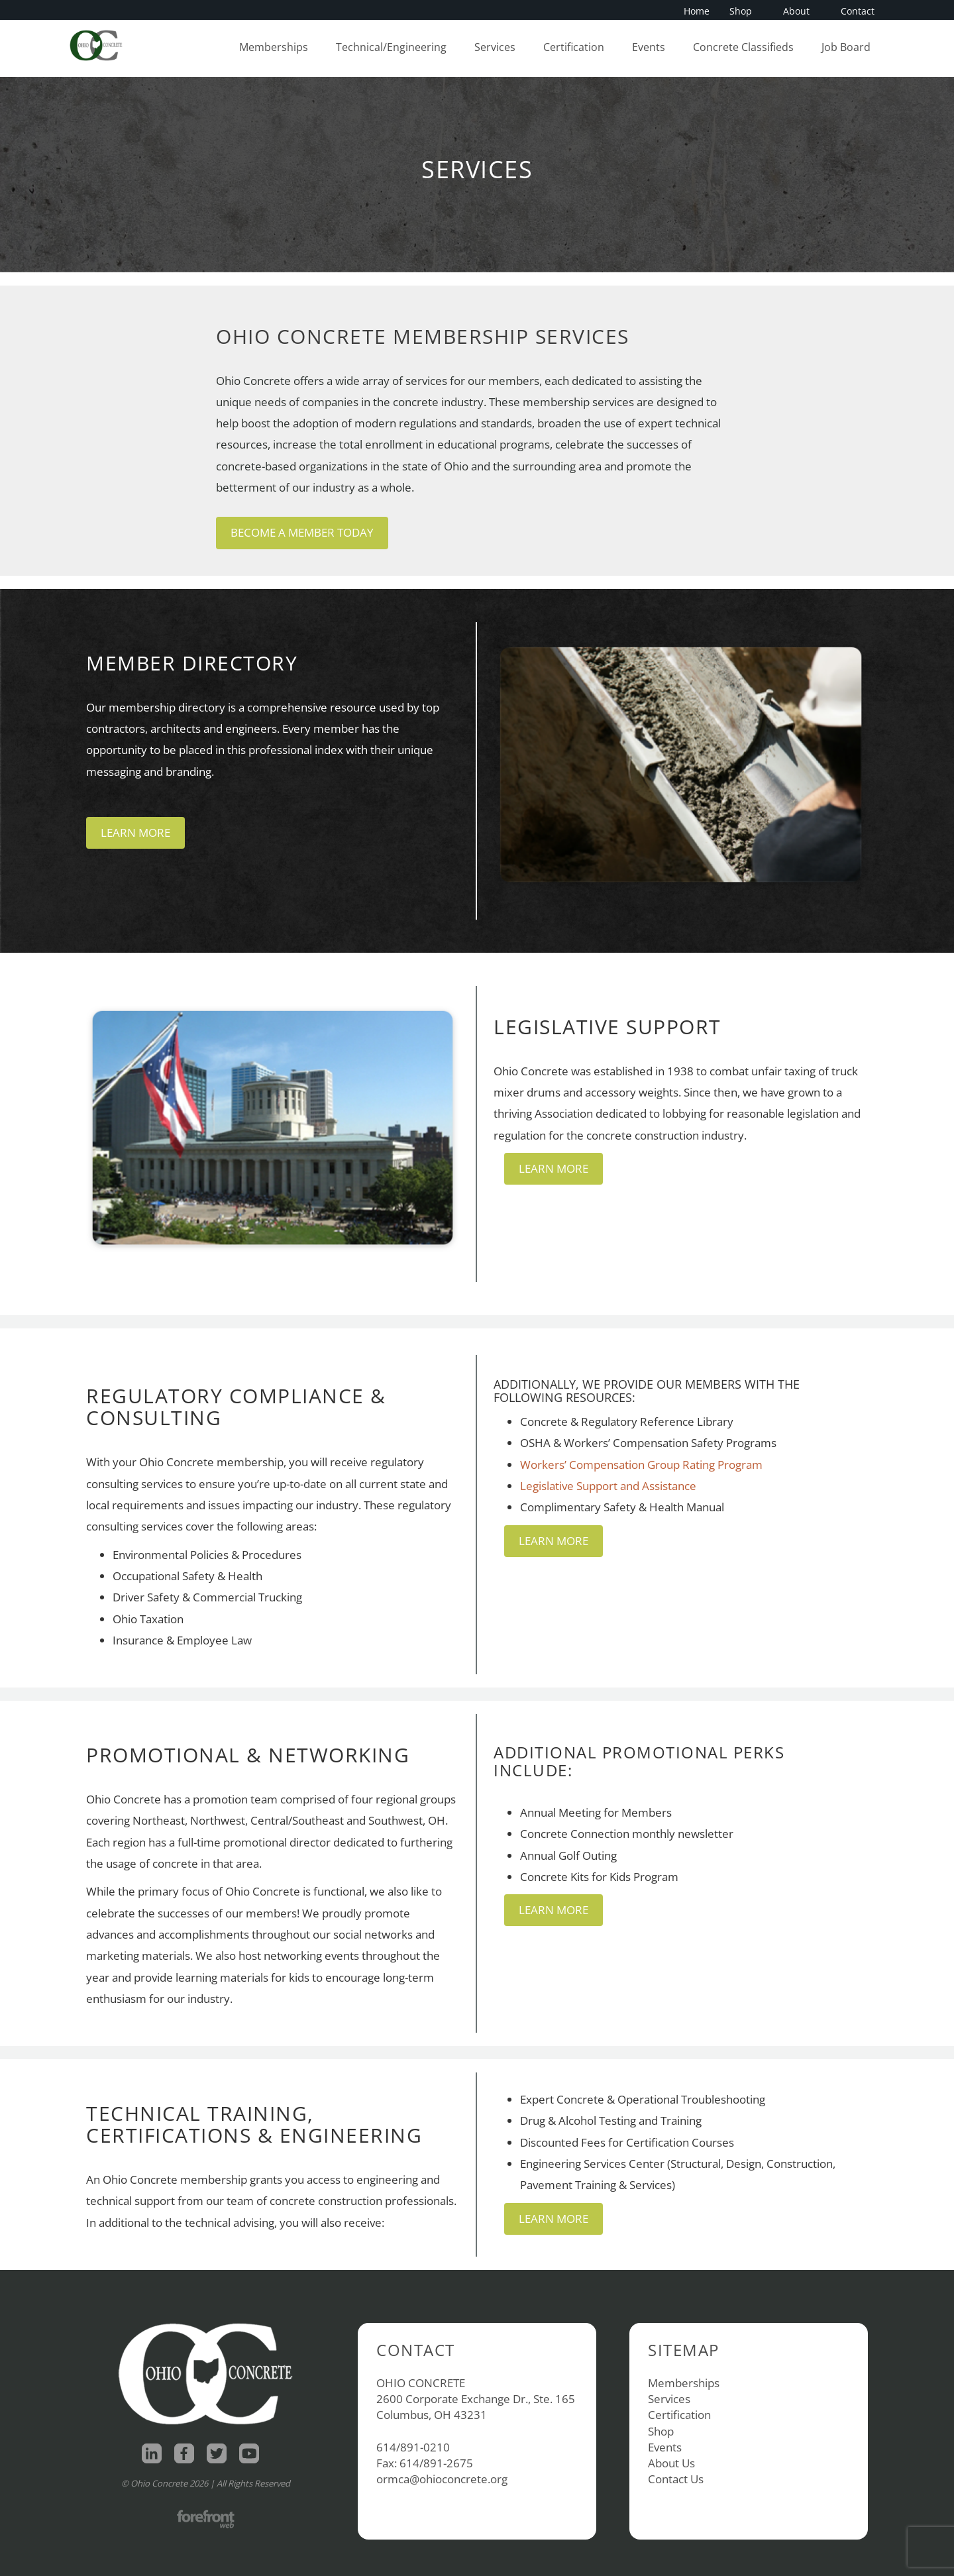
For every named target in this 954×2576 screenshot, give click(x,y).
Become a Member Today (302, 532)
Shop (744, 11)
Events (648, 47)
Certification (573, 47)
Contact (857, 11)
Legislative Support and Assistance (608, 1485)
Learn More (135, 832)
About (800, 11)
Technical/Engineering (391, 47)
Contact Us (676, 2479)
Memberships (273, 47)
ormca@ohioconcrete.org (441, 2479)
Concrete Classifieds (743, 47)
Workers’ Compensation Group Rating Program (641, 1464)
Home (697, 11)
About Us (671, 2463)
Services (494, 47)
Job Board (846, 47)
